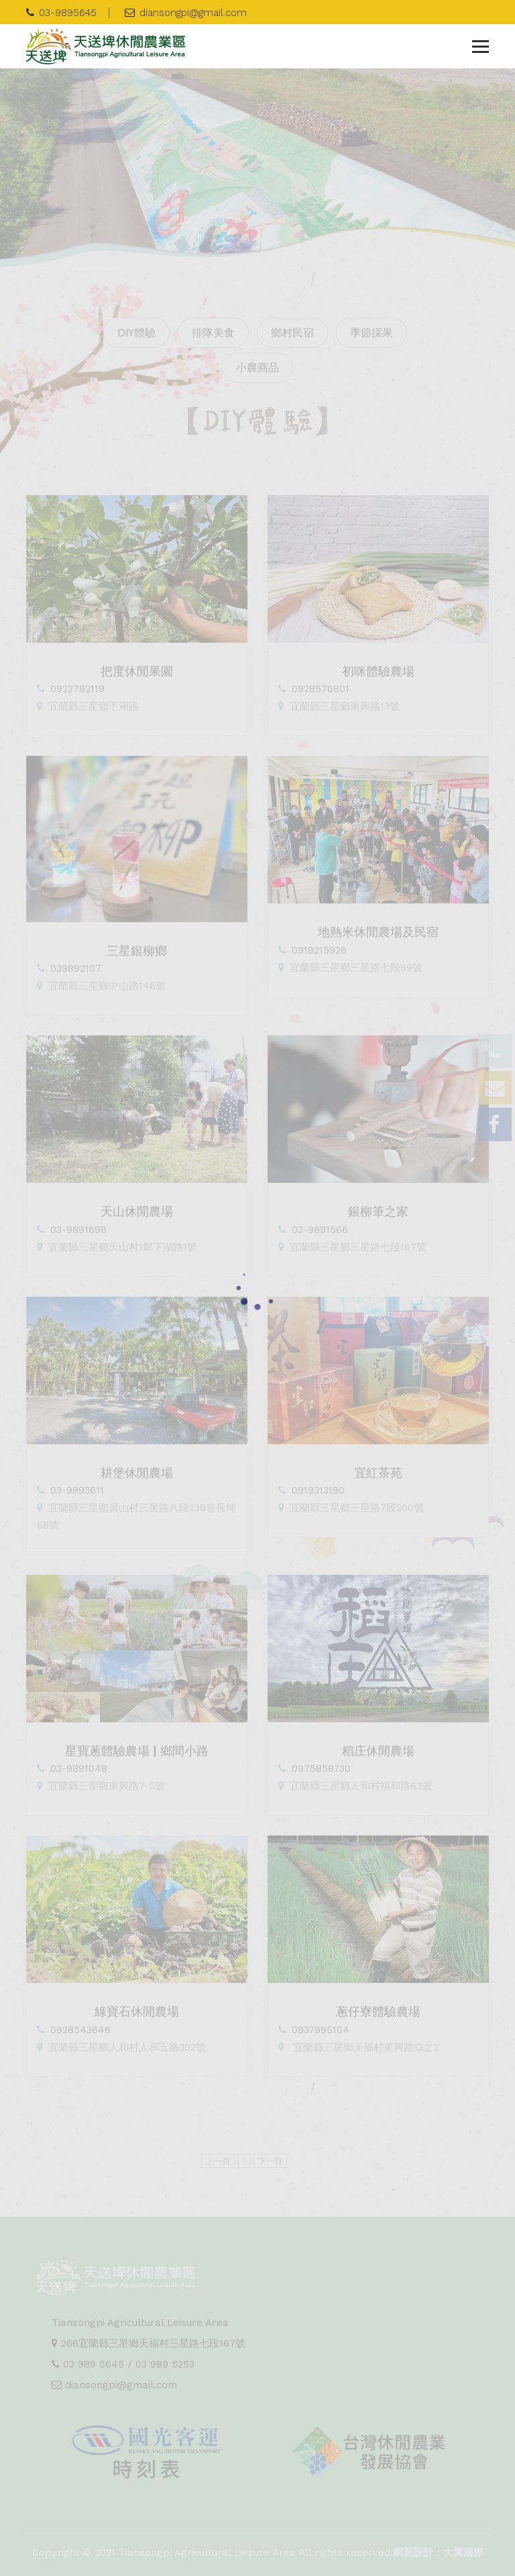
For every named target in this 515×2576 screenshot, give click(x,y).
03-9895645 (61, 13)
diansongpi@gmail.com (186, 13)
